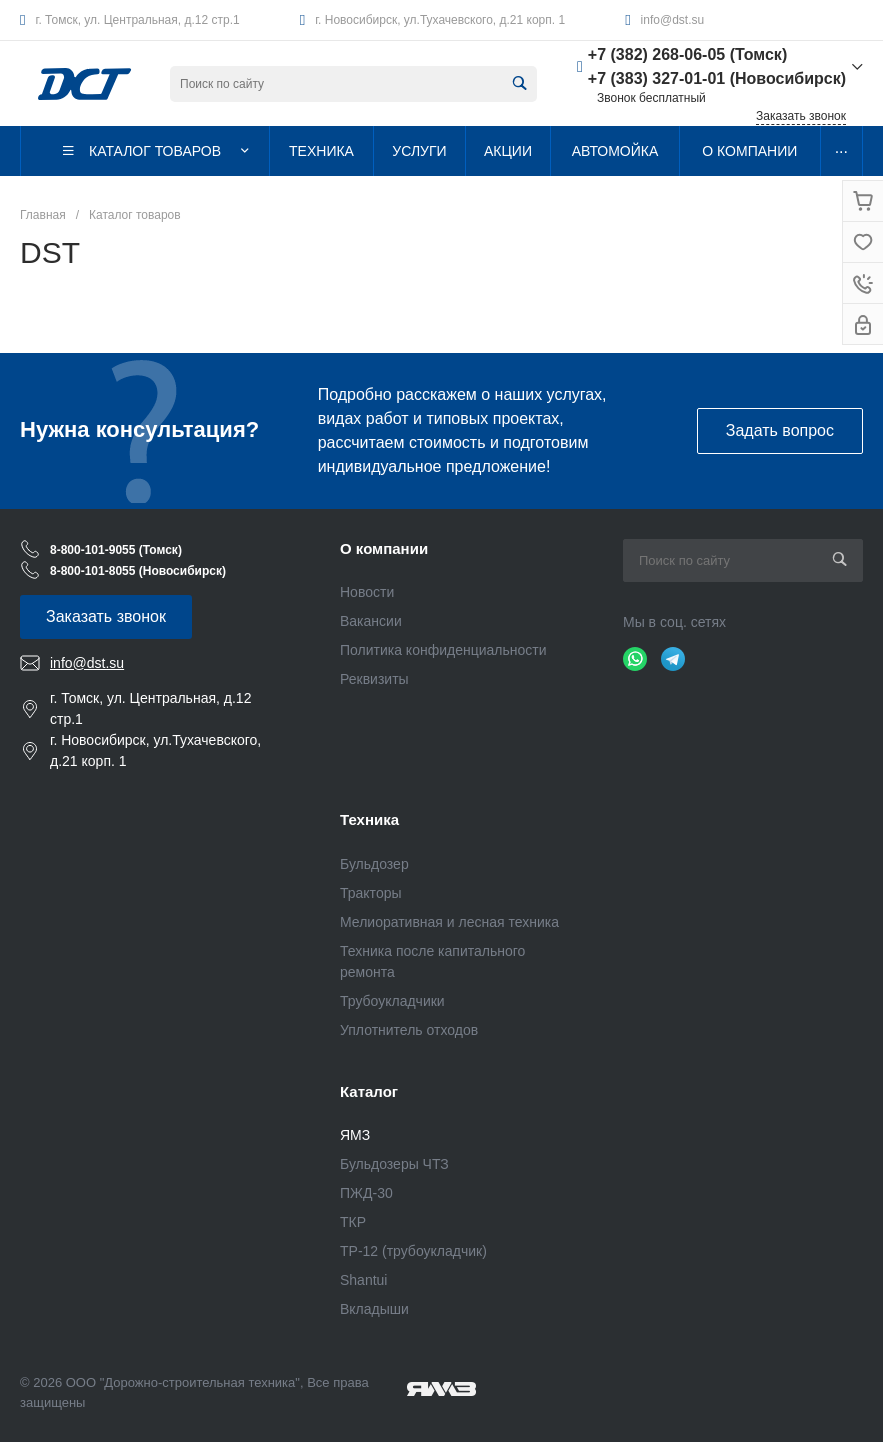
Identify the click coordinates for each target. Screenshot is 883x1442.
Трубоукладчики (392, 1001)
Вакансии (371, 621)
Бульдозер (374, 864)
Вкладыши (374, 1309)
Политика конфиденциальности (443, 650)
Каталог (369, 1091)
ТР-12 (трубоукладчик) (413, 1251)
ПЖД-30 (366, 1193)
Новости (367, 592)
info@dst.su (673, 20)
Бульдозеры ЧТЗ (394, 1164)
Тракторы (371, 893)
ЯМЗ (355, 1135)
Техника (369, 819)
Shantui (363, 1280)
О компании (384, 548)
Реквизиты (374, 679)
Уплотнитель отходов (409, 1030)
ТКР (353, 1222)
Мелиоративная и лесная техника (449, 922)
